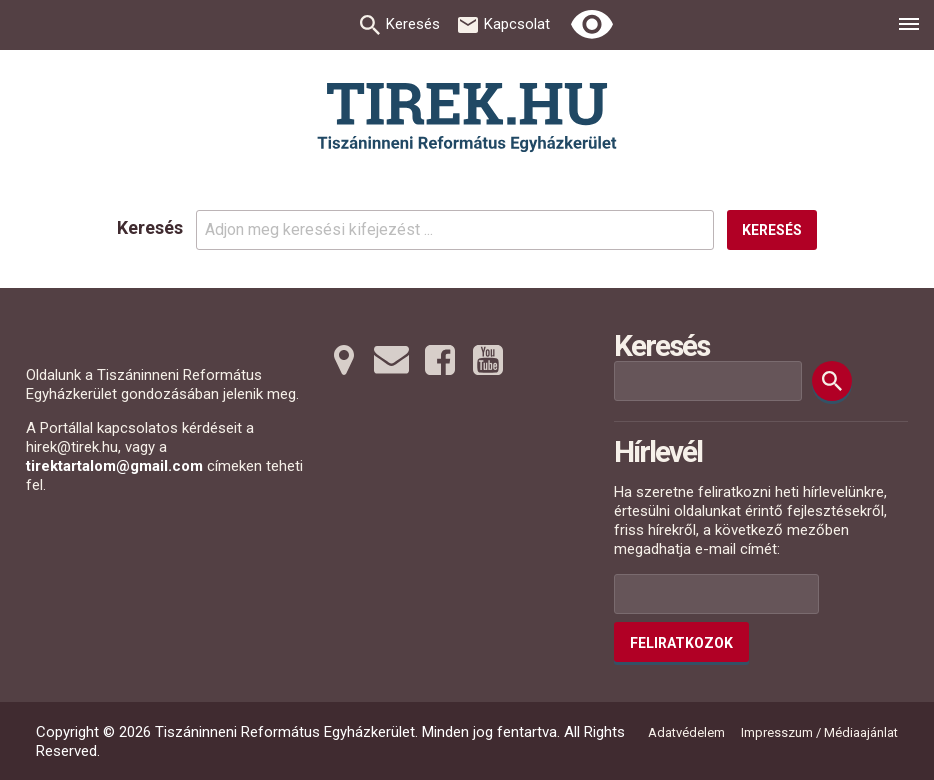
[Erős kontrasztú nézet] (592, 25)
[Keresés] (832, 381)
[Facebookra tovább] (440, 360)
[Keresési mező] (708, 381)
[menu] (909, 27)
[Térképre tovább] (344, 360)
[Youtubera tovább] (488, 360)
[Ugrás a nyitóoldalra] (467, 117)
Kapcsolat (517, 24)
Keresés (413, 24)
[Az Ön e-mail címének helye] (716, 594)
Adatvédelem (686, 732)
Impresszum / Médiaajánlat (819, 732)
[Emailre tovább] (392, 360)
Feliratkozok (681, 643)
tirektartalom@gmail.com (114, 466)
